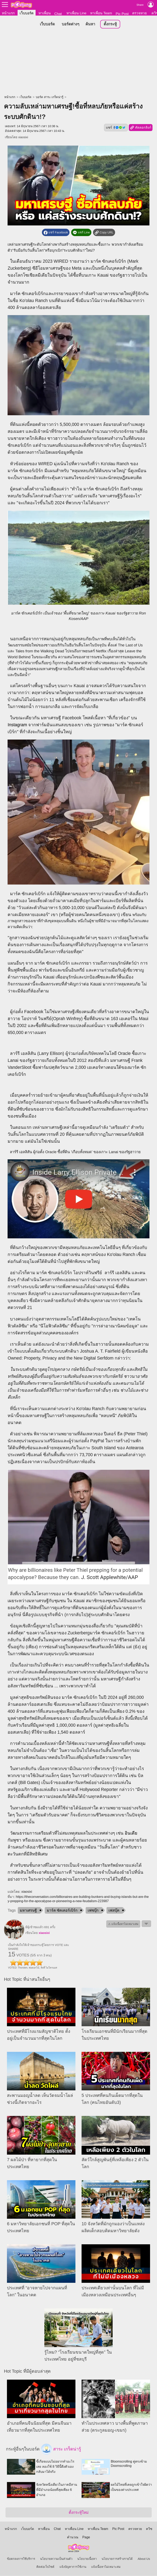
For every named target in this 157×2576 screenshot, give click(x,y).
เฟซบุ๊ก (93, 1911)
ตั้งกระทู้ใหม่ (79, 2512)
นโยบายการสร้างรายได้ (117, 2559)
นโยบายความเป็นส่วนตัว (56, 2559)
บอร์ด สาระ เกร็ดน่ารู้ (49, 97)
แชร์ (116, 128)
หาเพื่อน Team (101, 13)
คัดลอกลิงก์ (140, 128)
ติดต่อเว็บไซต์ (45, 2567)
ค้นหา (90, 24)
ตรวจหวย (139, 13)
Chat (58, 14)
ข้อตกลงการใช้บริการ (21, 2559)
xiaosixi (23, 137)
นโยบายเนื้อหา (87, 2559)
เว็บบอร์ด (27, 13)
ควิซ (149, 2529)
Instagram (17, 725)
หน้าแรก (8, 13)
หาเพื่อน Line (76, 13)
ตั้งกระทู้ (110, 24)
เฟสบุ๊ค (114, 1911)
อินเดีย (131, 1833)
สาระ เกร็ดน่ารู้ (61, 2449)
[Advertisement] (78, 62)
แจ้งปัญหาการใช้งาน (72, 2567)
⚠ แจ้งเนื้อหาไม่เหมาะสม (123, 1924)
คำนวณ (72, 2537)
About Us (144, 2559)
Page (86, 2537)
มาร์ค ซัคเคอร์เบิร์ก (62, 1911)
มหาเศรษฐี (28, 1911)
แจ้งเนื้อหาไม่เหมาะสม (106, 2567)
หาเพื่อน (44, 13)
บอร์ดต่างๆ (70, 24)
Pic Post (122, 14)
